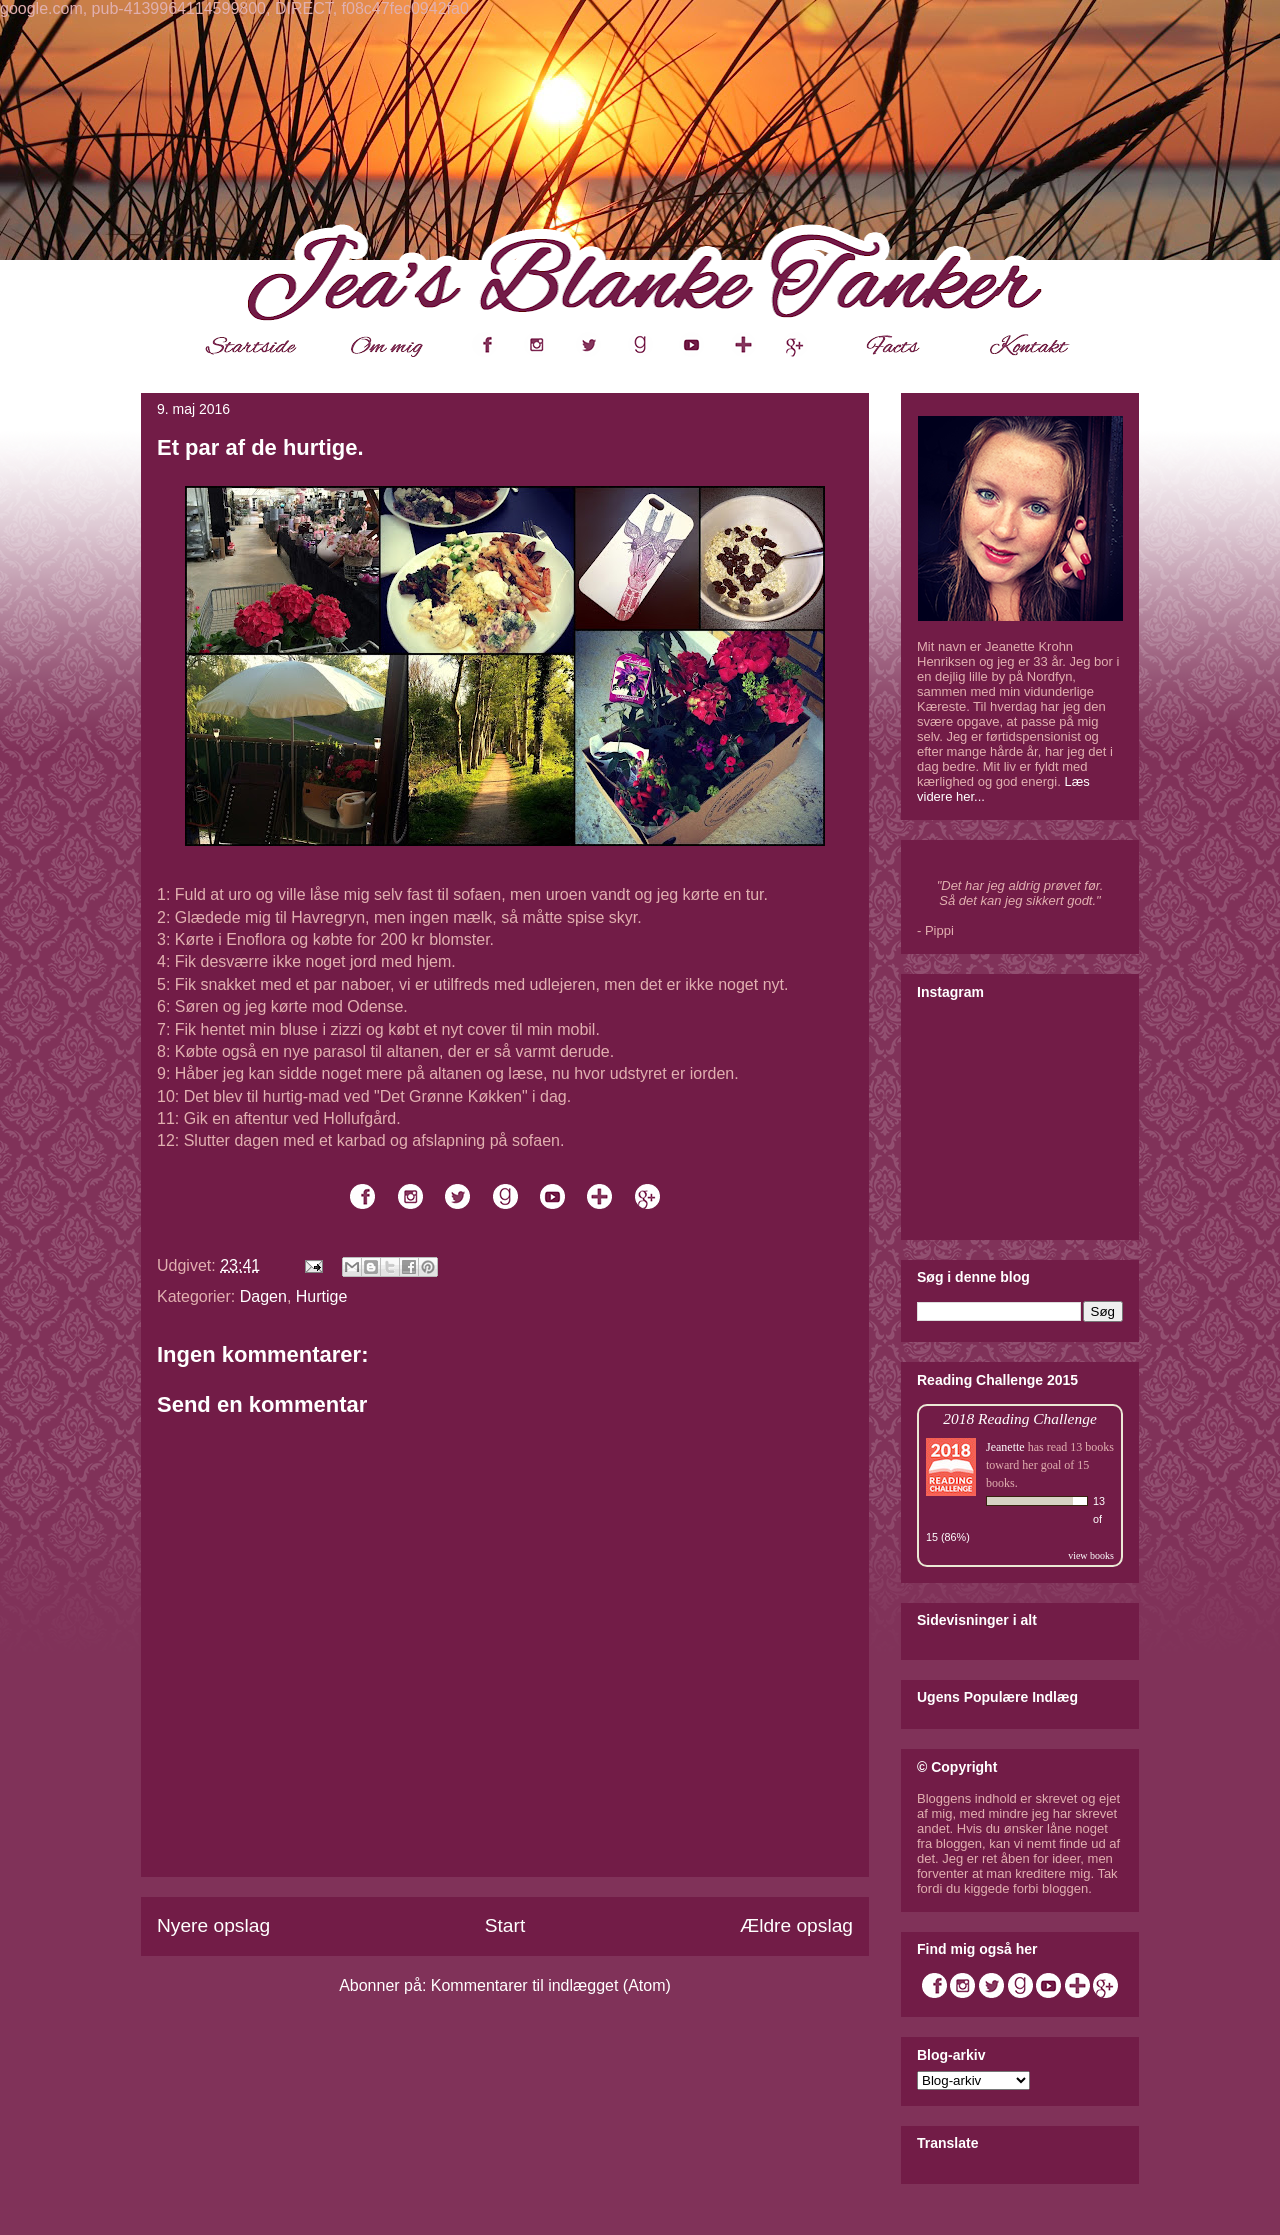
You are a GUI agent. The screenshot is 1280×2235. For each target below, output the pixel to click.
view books (1091, 1555)
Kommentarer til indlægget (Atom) (551, 1985)
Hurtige (322, 1296)
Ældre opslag (796, 1925)
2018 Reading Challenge (1020, 1418)
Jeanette (1005, 1447)
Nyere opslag (213, 1925)
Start (505, 1925)
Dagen (263, 1296)
